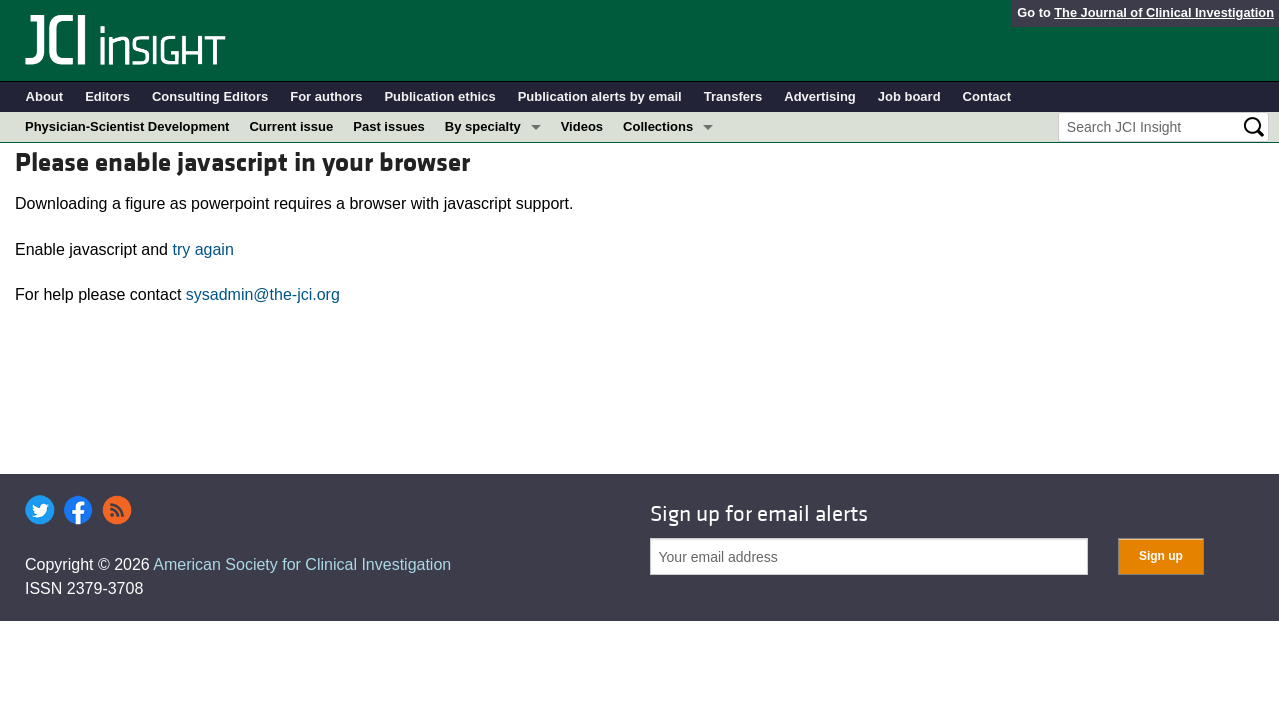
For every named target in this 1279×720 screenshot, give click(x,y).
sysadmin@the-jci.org (263, 294)
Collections (658, 126)
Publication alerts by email (600, 96)
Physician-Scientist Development (127, 126)
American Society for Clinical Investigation (302, 564)
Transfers (733, 96)
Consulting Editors (210, 96)
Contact (987, 96)
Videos (582, 126)
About (45, 96)
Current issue (291, 126)
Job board (909, 96)
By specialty (483, 126)
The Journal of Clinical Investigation (1164, 12)
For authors (326, 96)
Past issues (389, 126)
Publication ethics (439, 96)
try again (202, 249)
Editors (107, 96)
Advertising (820, 96)
